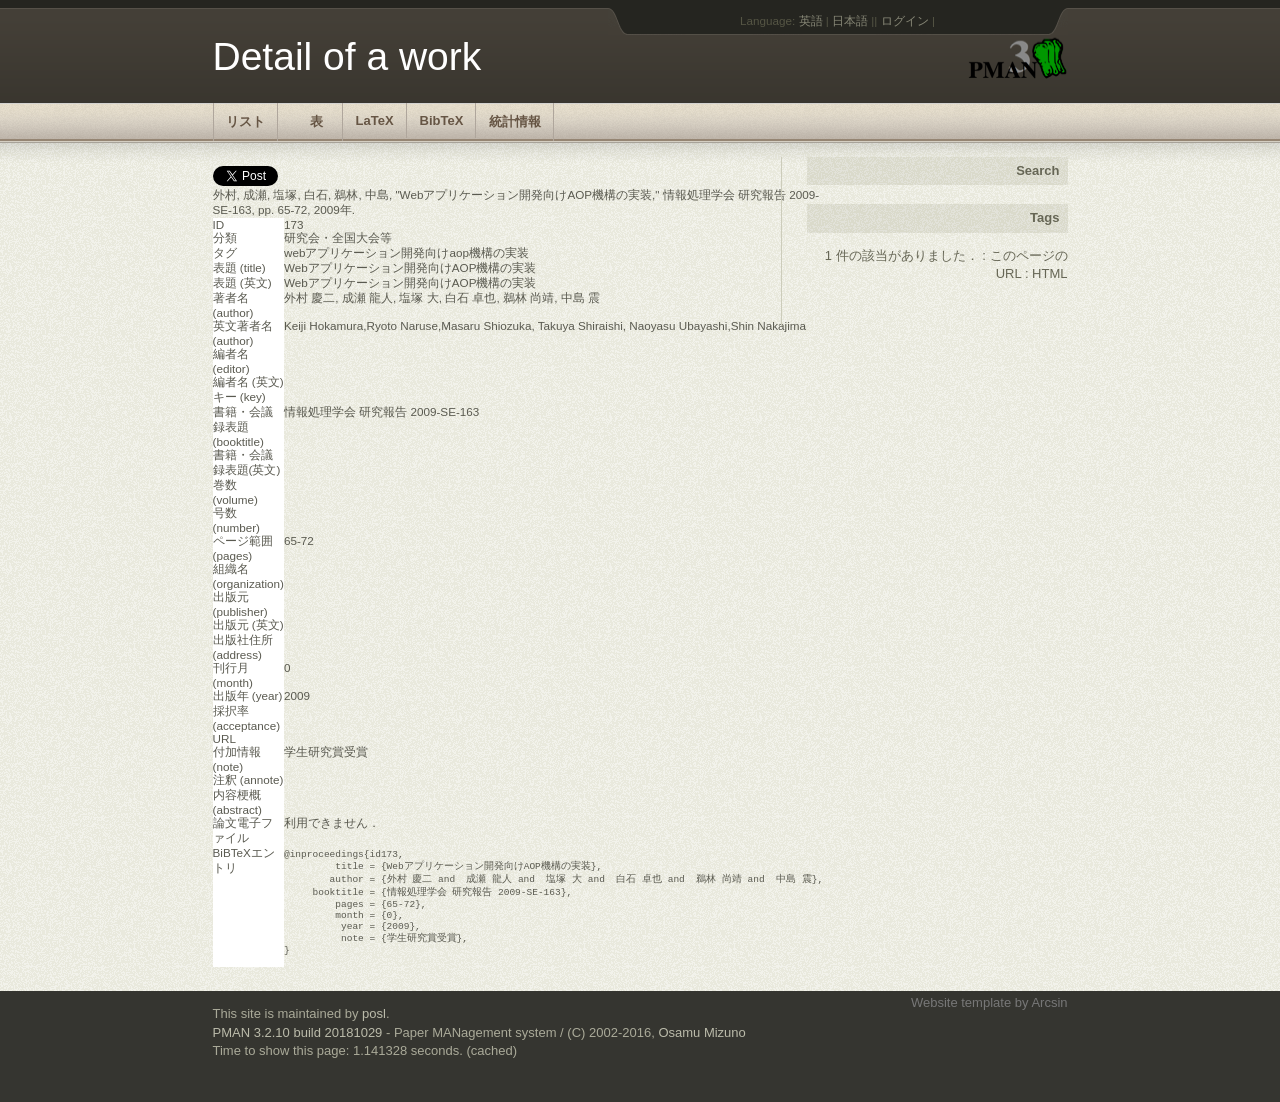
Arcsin (1049, 1016)
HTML (1049, 273)
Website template (961, 1016)
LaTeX (375, 120)
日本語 (850, 20)
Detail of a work (347, 56)
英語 (811, 20)
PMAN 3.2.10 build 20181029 (298, 1046)
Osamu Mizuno (701, 1046)
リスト (245, 121)
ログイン (905, 20)
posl (374, 1027)
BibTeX (442, 120)
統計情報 (515, 121)
